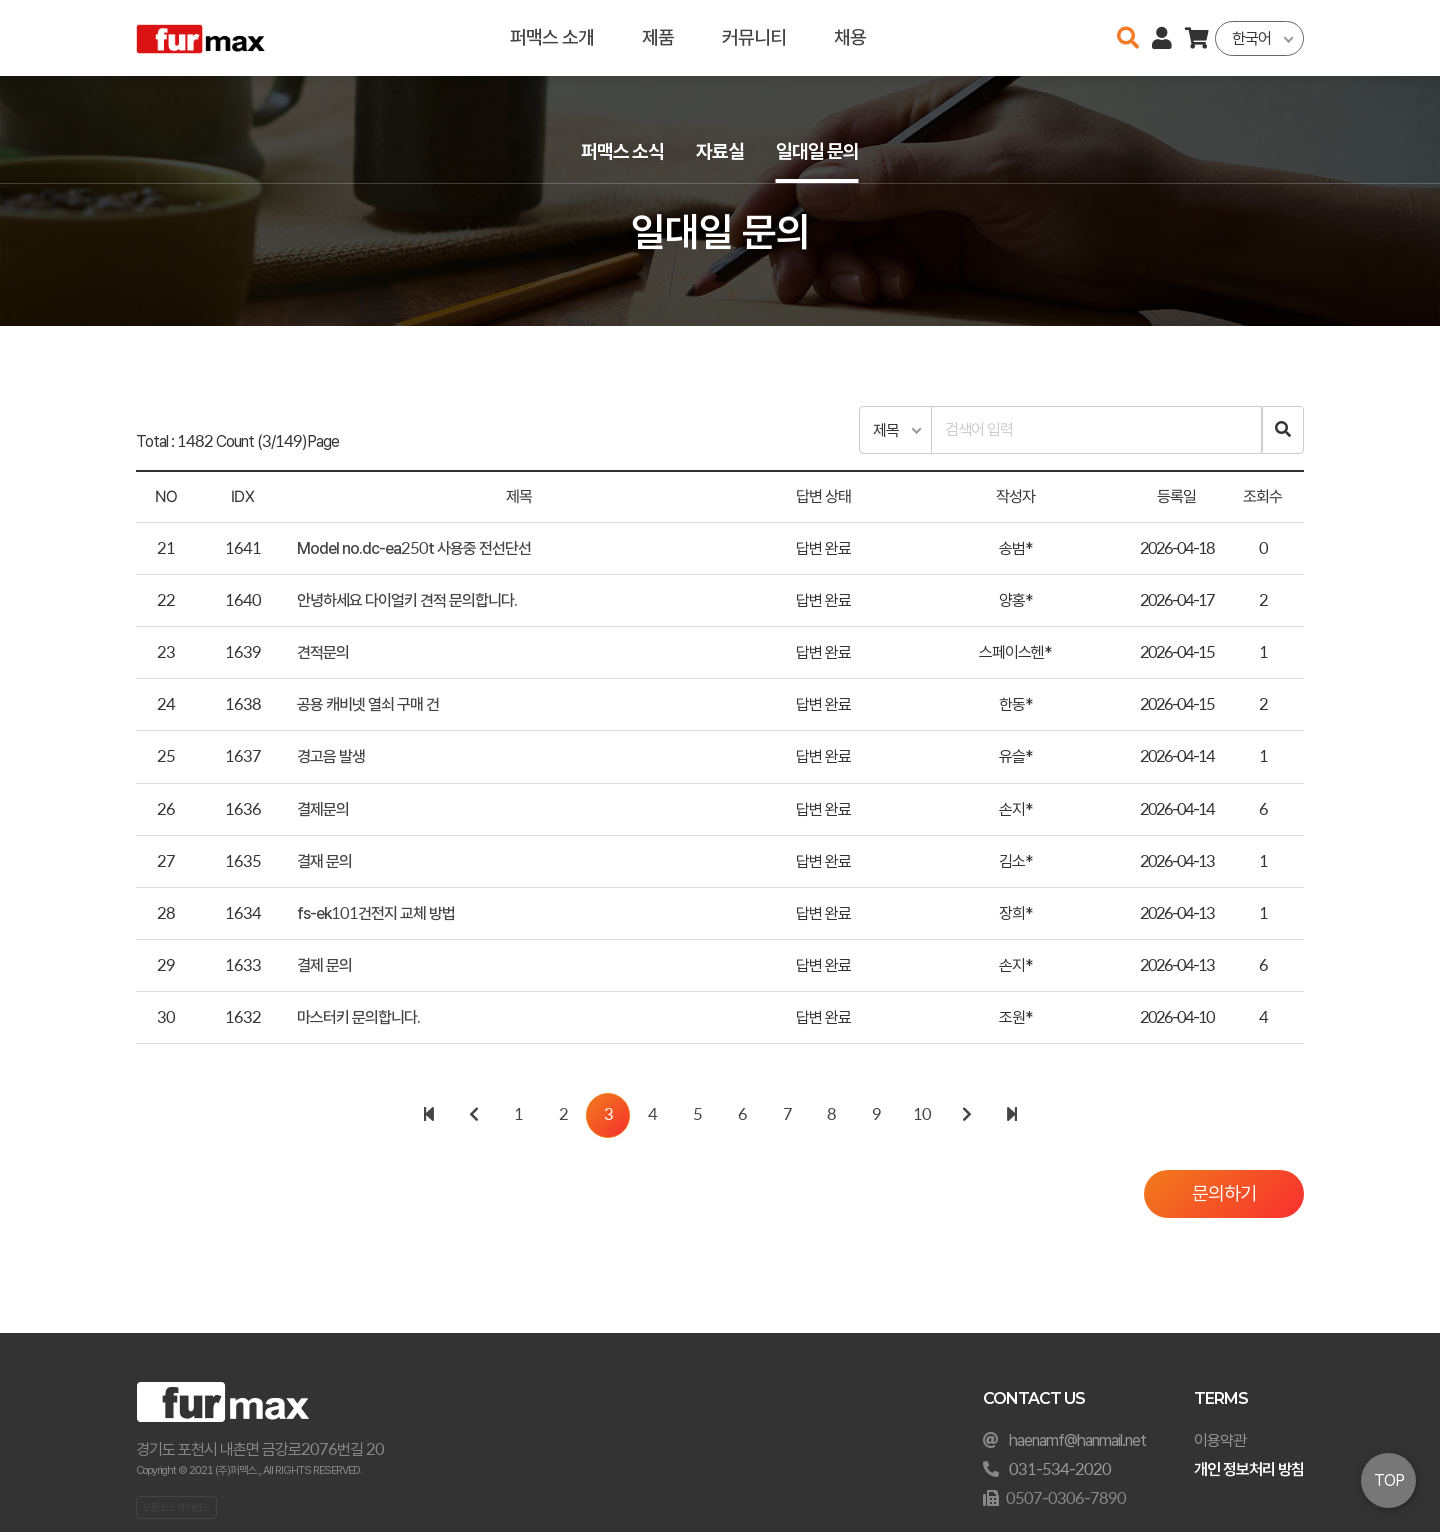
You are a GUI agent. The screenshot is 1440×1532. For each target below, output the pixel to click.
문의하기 (1224, 1193)
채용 (850, 37)
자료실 (720, 151)
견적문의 (323, 652)
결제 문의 (324, 965)
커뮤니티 (754, 37)
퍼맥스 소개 (552, 37)
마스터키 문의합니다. (358, 1017)
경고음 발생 (331, 756)
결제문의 (323, 809)
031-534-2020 (1060, 1469)
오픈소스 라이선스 (176, 1507)
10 (922, 1114)
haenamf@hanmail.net (1077, 1440)
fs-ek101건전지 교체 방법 (376, 913)
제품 (658, 37)
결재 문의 (324, 861)
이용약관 (1220, 1440)
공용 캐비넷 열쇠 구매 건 (368, 704)
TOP (1389, 1480)
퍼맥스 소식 (622, 151)
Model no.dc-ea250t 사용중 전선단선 (414, 548)
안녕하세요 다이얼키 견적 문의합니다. (407, 600)
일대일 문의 (817, 151)
